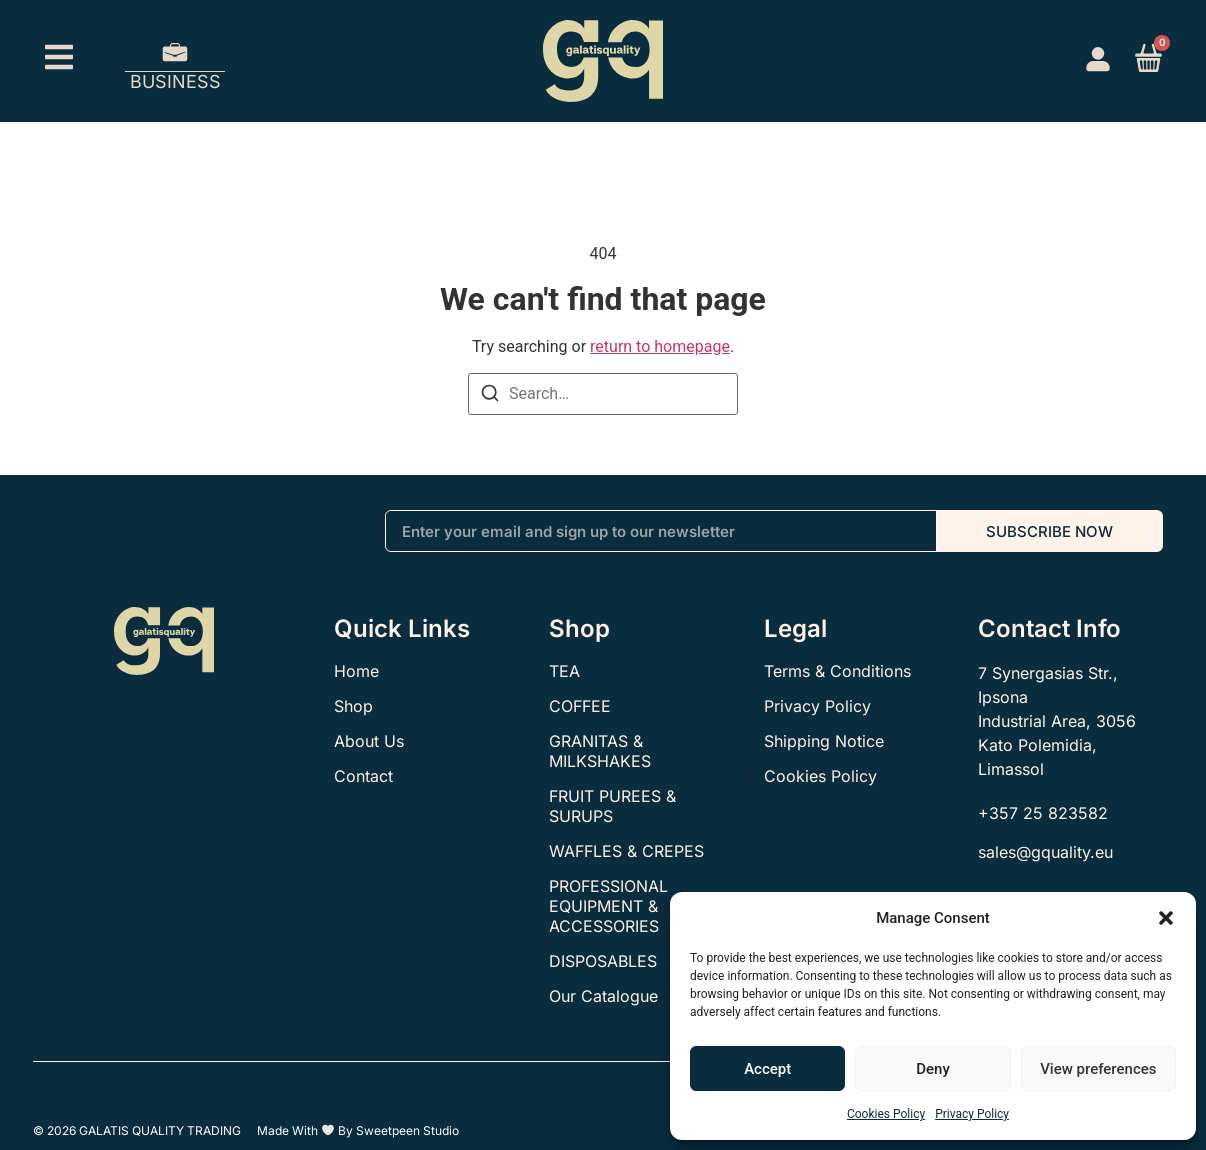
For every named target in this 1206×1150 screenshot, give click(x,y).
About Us (369, 741)
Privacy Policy (972, 1114)
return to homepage (660, 346)
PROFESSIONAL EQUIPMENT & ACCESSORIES (608, 906)
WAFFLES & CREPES (626, 851)
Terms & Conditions (837, 671)
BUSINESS (175, 81)
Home (356, 671)
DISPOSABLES (603, 961)
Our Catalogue (603, 996)
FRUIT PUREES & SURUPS (612, 806)
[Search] (490, 396)
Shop (353, 706)
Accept (767, 1069)
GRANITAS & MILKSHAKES (600, 751)
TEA (564, 671)
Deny (933, 1069)
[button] (1166, 918)
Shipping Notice (824, 741)
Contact (363, 776)
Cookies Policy (886, 1114)
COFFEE (580, 706)
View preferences (1098, 1069)
